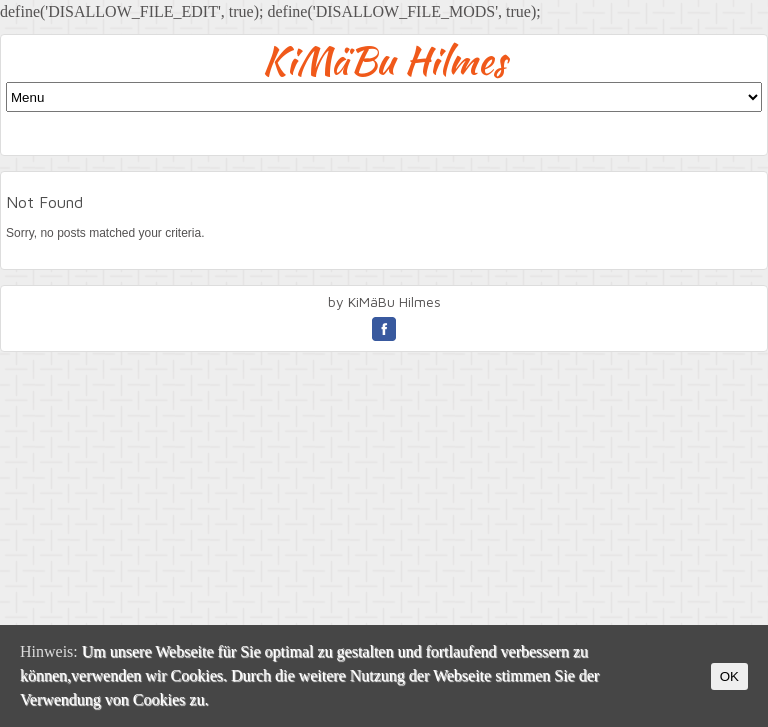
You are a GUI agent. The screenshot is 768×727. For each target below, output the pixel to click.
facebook (384, 329)
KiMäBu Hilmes (384, 60)
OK (729, 676)
